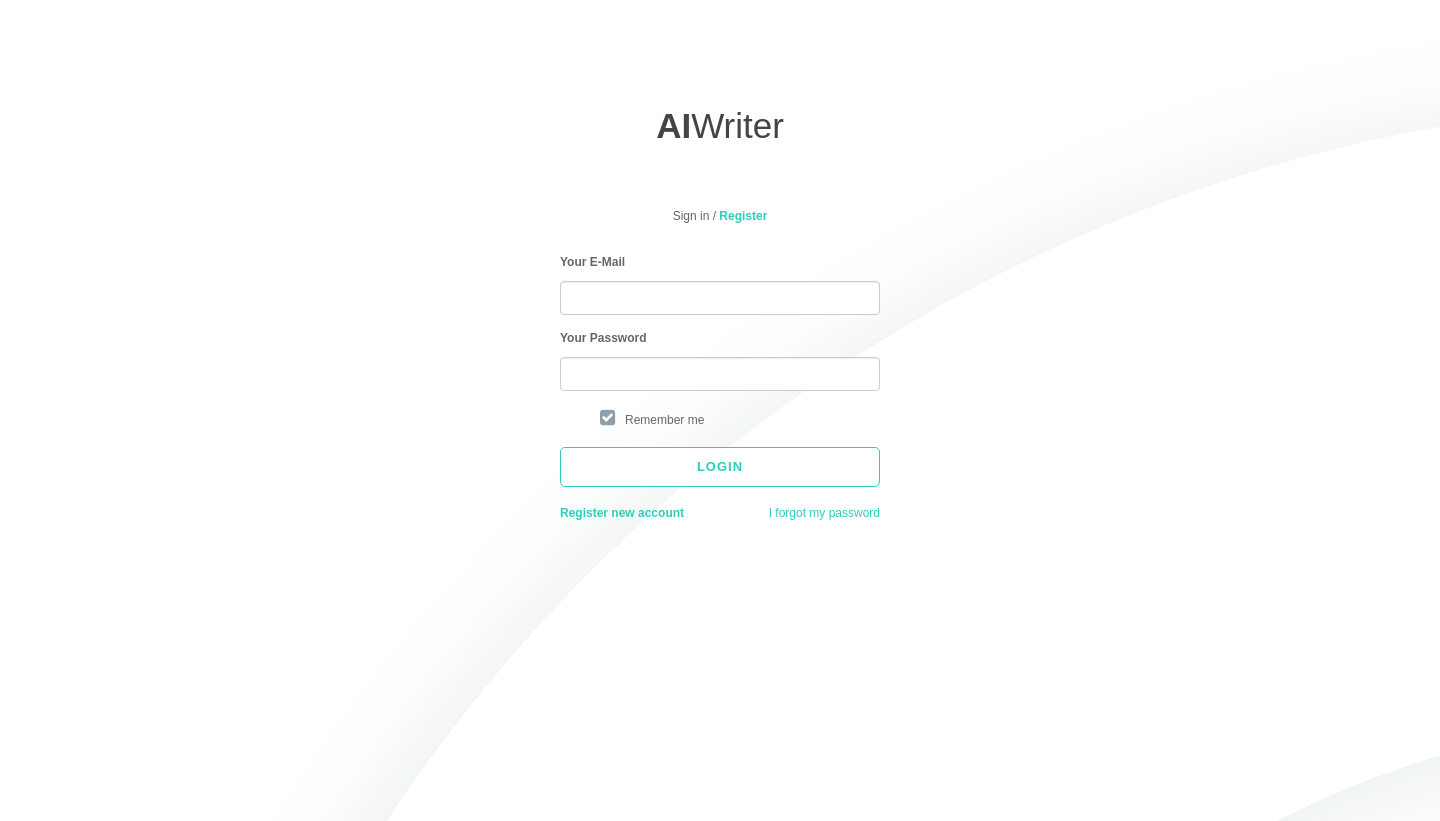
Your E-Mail (592, 262)
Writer (720, 125)
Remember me (664, 420)
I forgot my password (824, 513)
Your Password (603, 338)
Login (720, 466)
